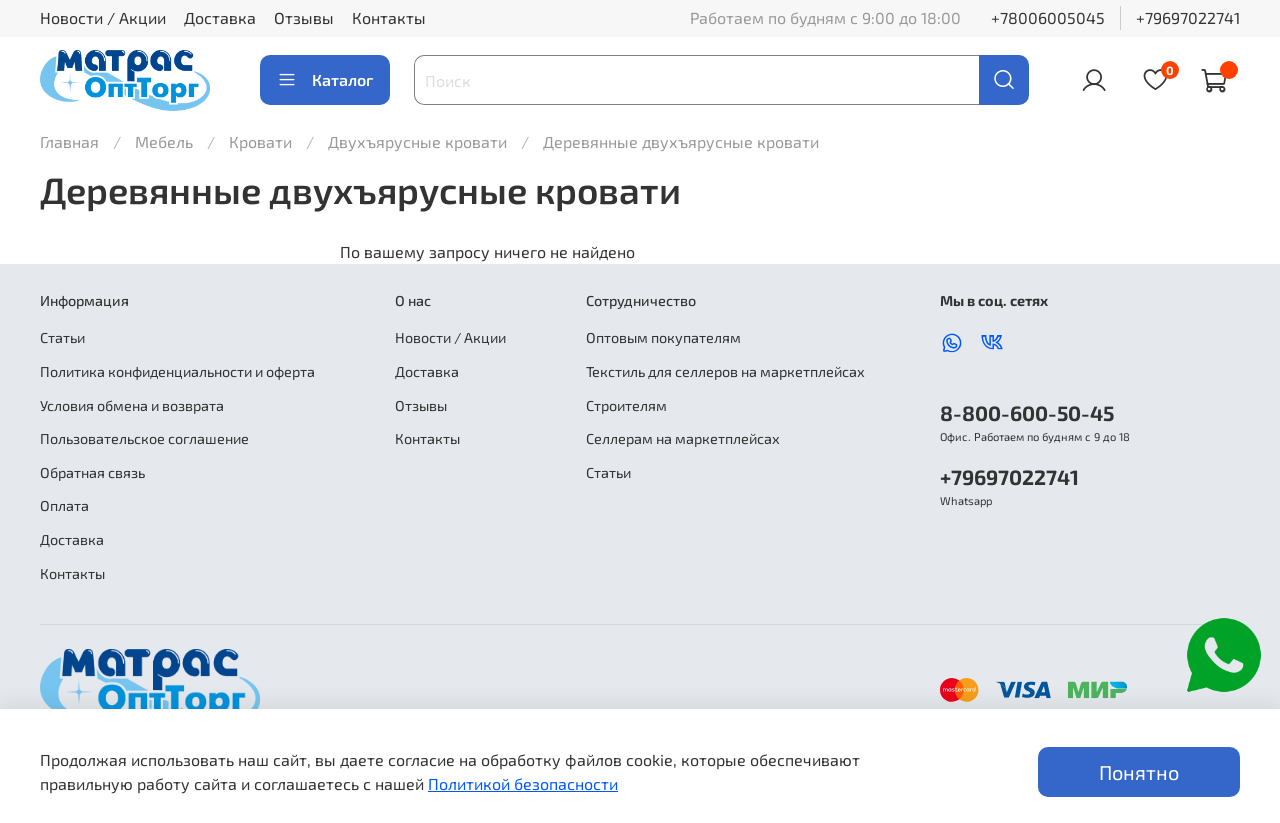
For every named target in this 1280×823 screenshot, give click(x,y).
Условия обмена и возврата (132, 405)
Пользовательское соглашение (144, 438)
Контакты (389, 17)
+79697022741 (1188, 17)
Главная (69, 141)
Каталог (325, 80)
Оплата (64, 505)
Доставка (220, 17)
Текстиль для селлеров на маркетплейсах (725, 371)
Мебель (166, 141)
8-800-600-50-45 (1027, 412)
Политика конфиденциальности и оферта (177, 371)
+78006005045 (1048, 17)
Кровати (262, 141)
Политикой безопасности (523, 783)
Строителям (626, 405)
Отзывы (304, 17)
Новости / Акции (103, 17)
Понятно (1139, 772)
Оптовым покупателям (663, 337)
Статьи (62, 337)
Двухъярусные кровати (419, 141)
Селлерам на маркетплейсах (683, 438)
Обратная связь (92, 472)
